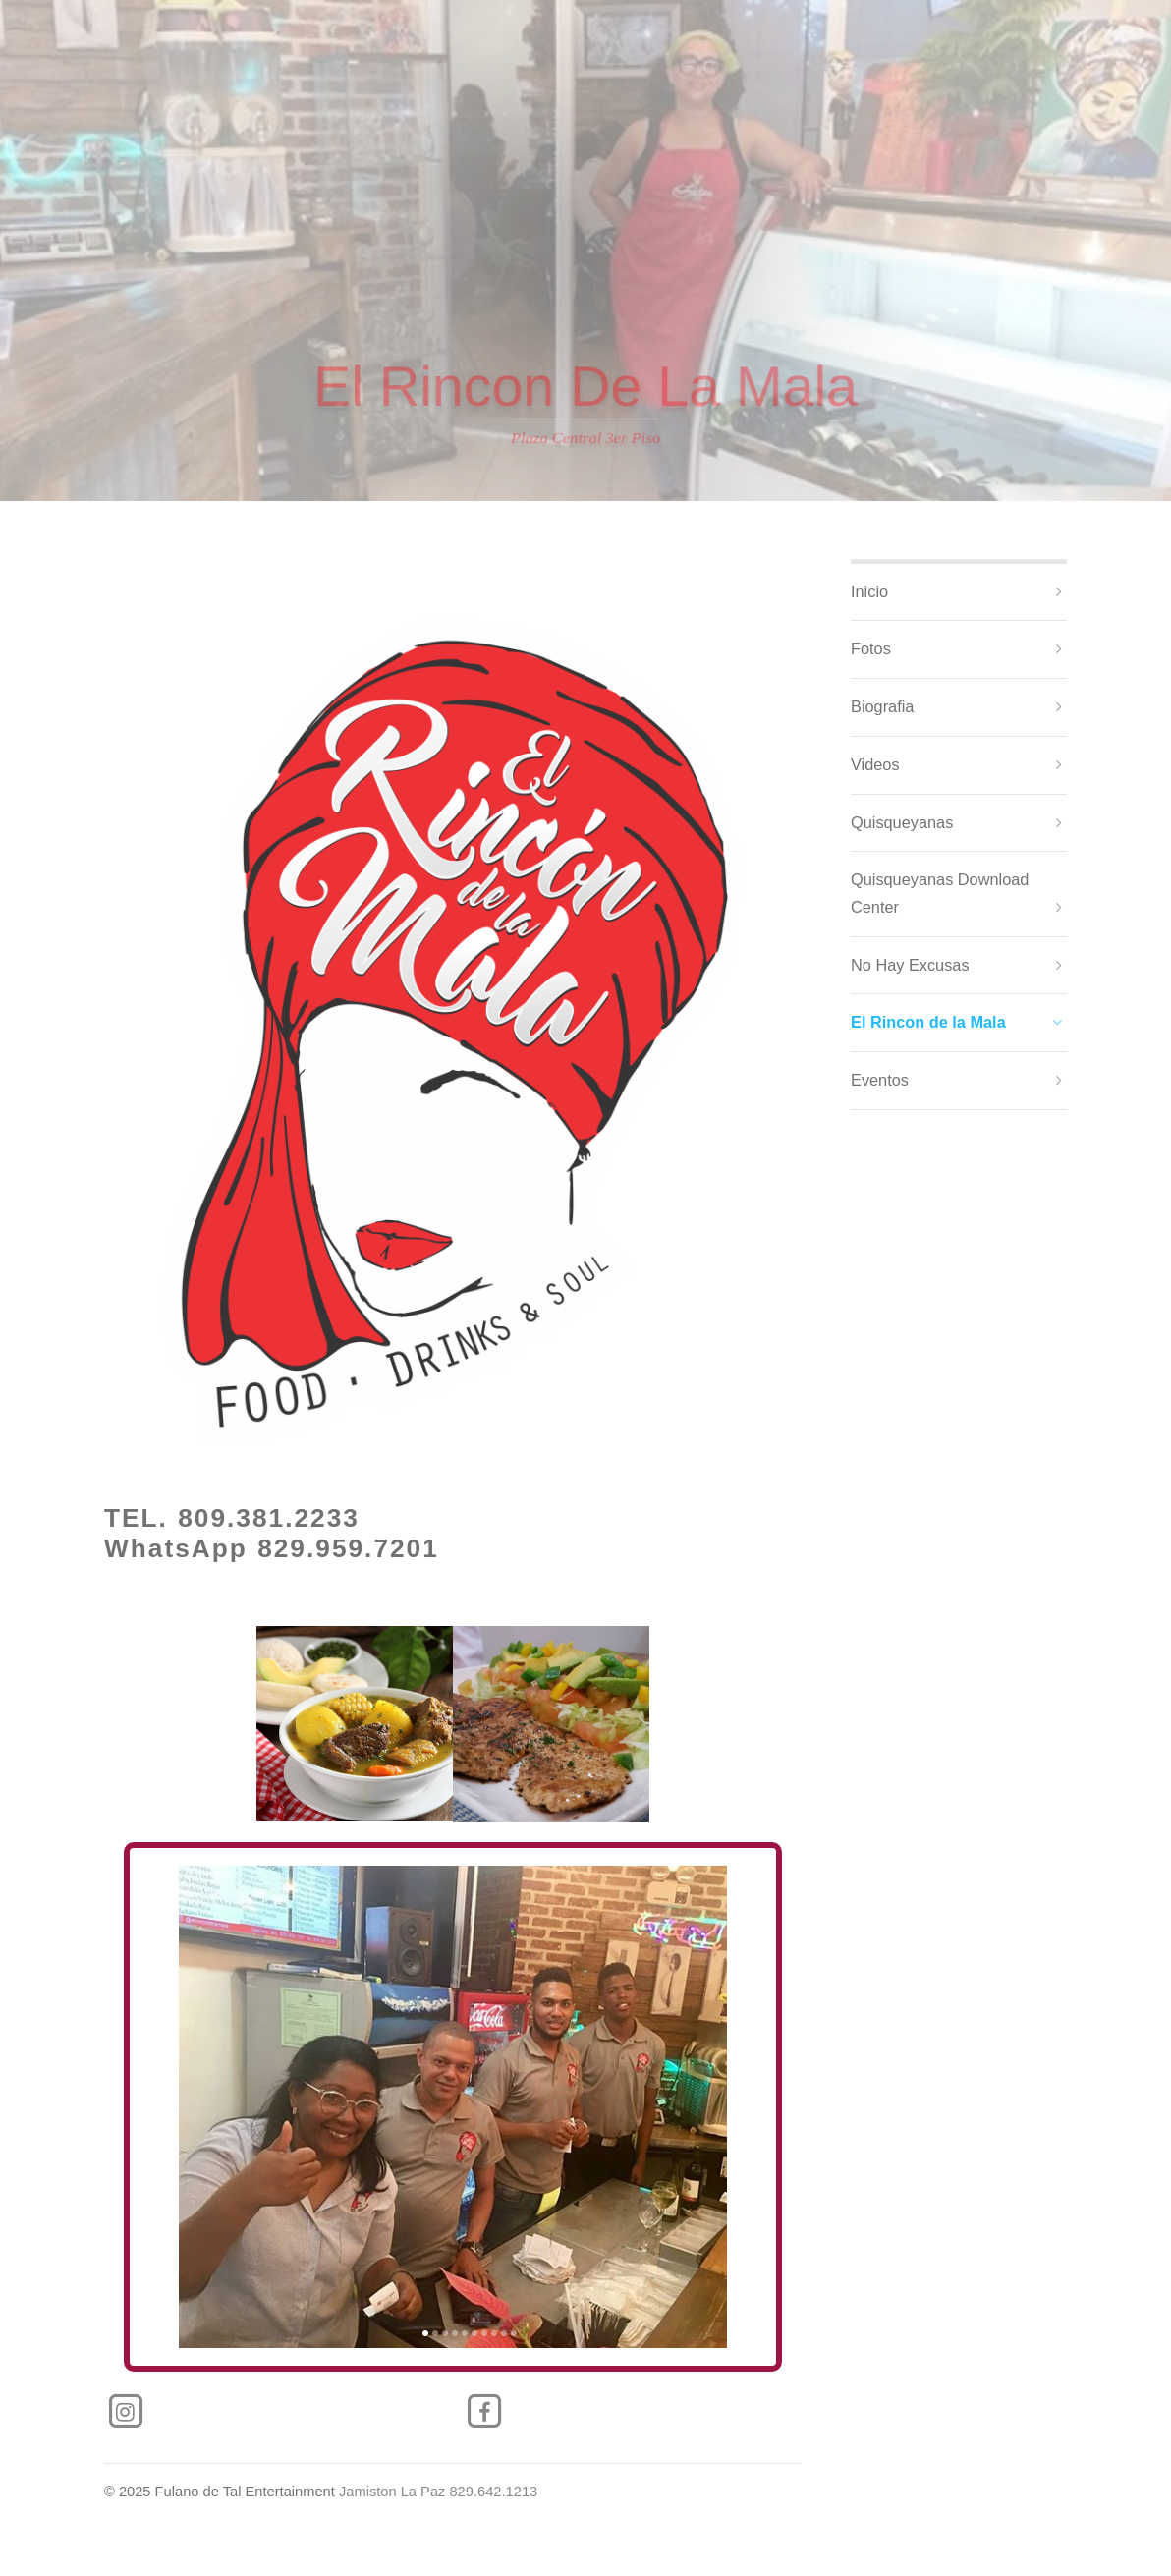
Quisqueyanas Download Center (940, 893)
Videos (875, 764)
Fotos (871, 648)
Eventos (880, 1080)
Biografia (882, 706)
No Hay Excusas (910, 965)
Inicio (869, 591)
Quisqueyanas (902, 822)
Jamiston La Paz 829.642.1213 (438, 2491)
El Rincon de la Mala (928, 1022)
